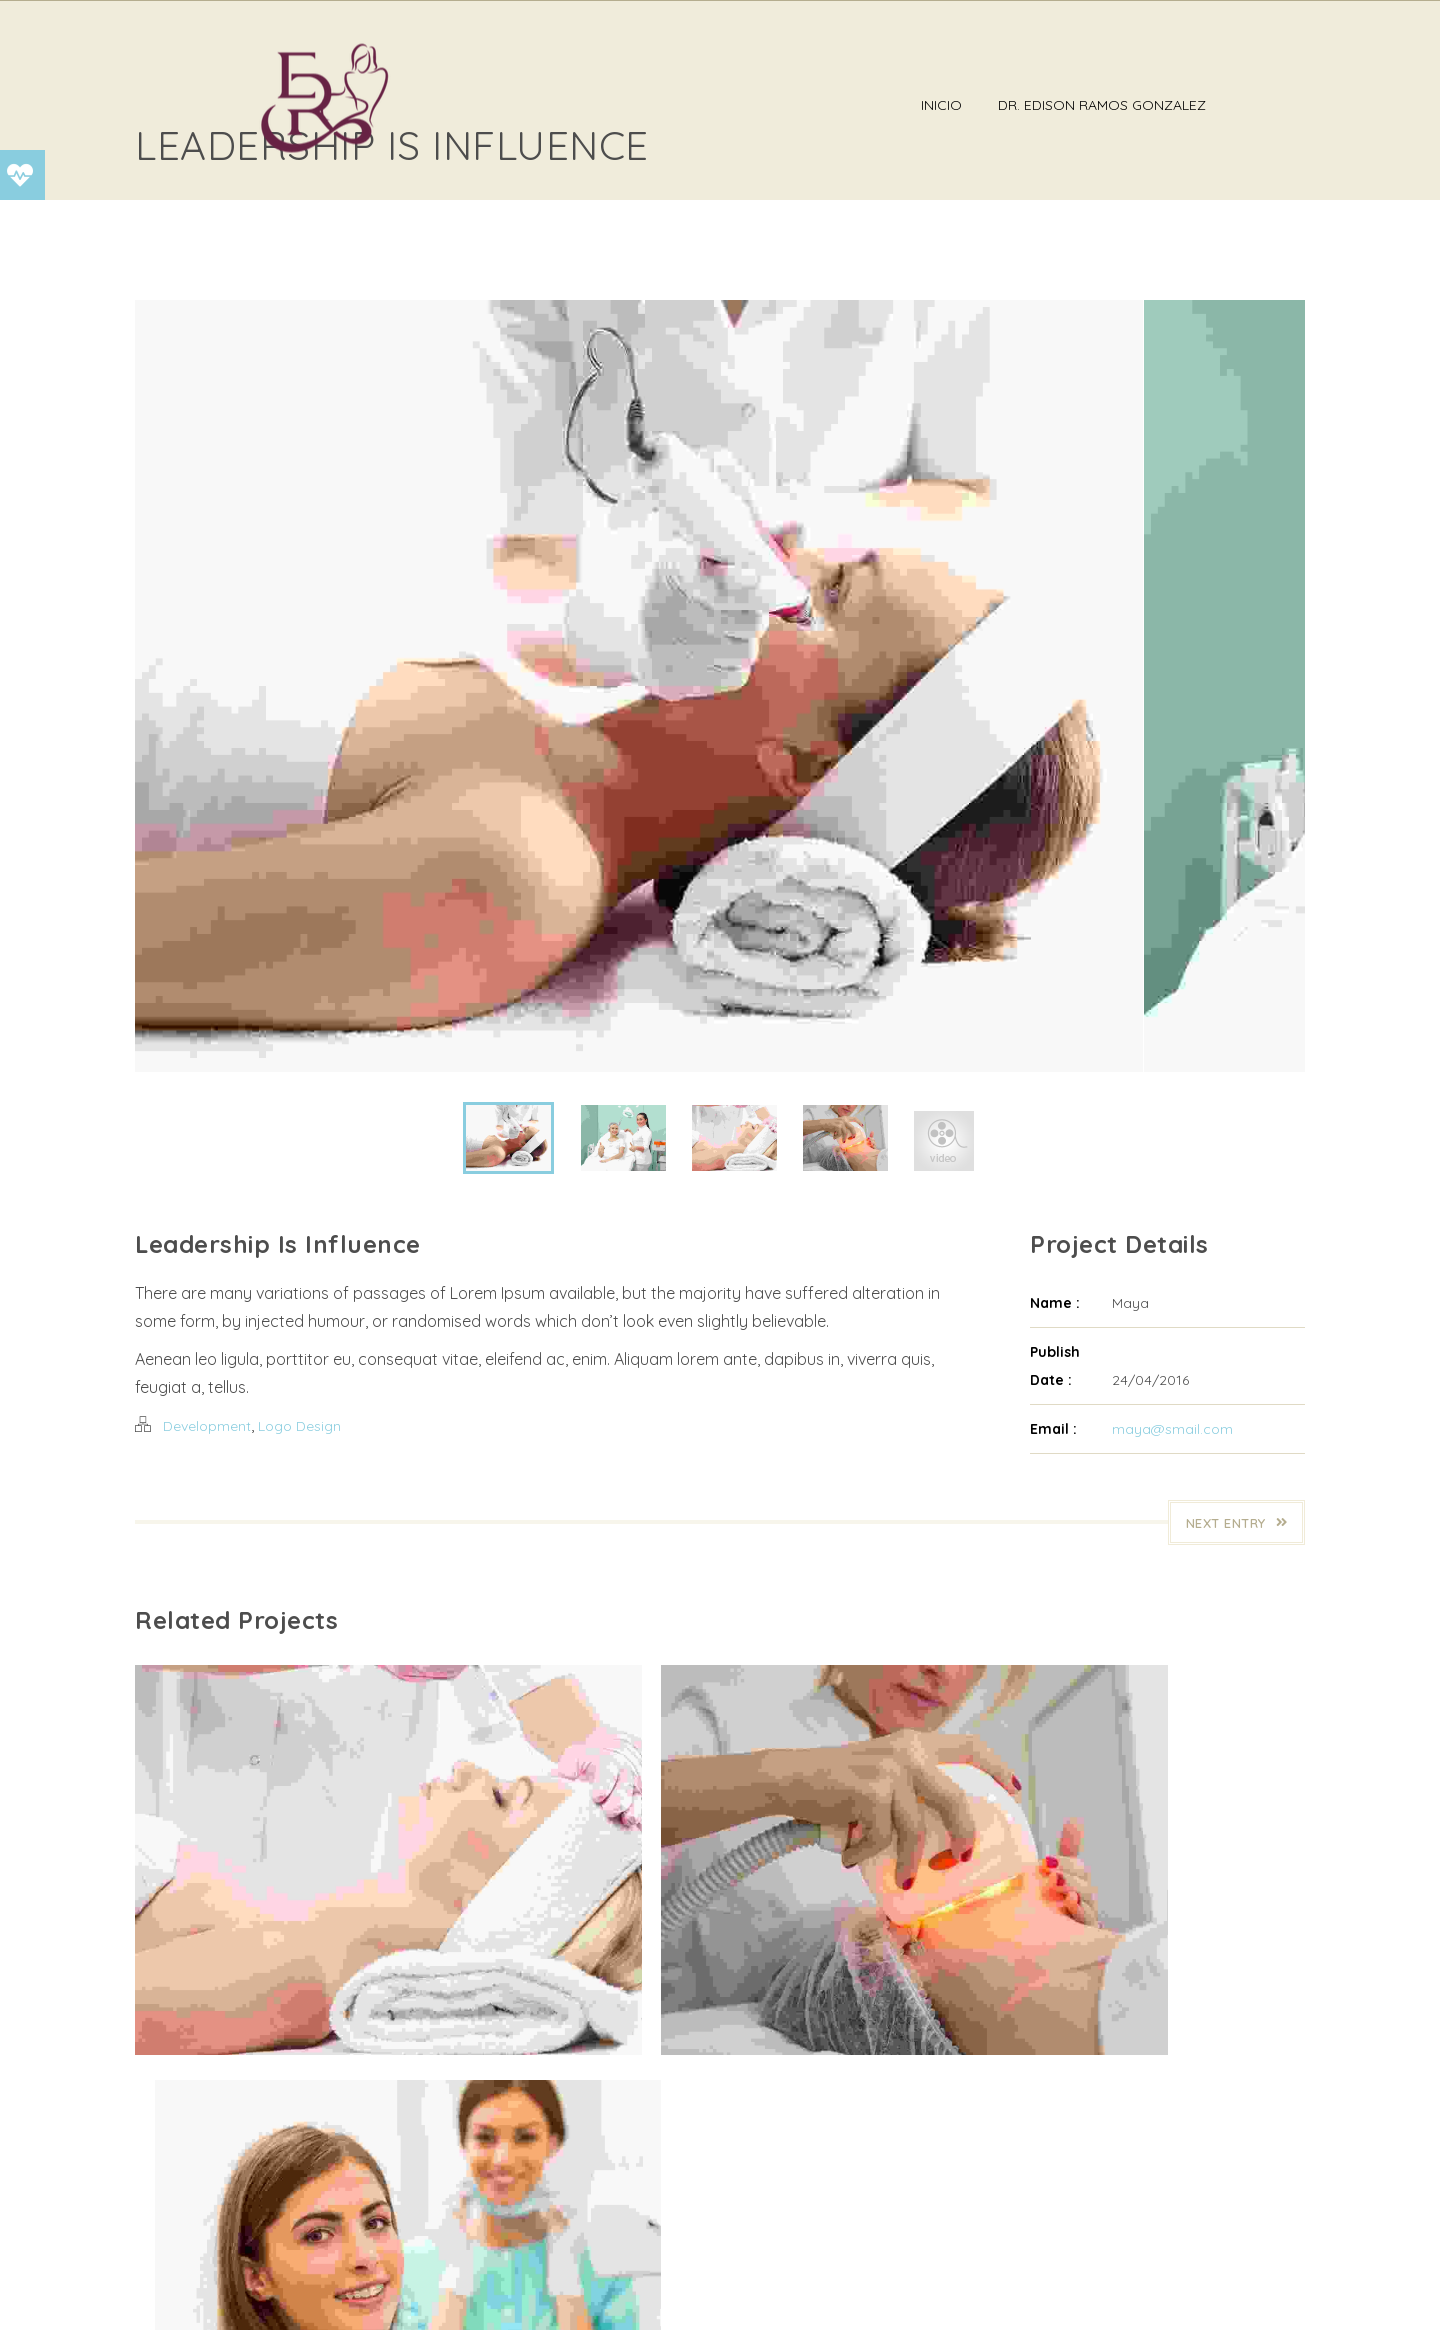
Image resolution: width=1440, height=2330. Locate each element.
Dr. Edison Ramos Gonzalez (1183, 105)
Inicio (1022, 105)
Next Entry (1237, 1653)
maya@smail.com (1172, 1559)
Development (207, 1556)
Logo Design (299, 1556)
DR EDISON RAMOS (321, 2294)
